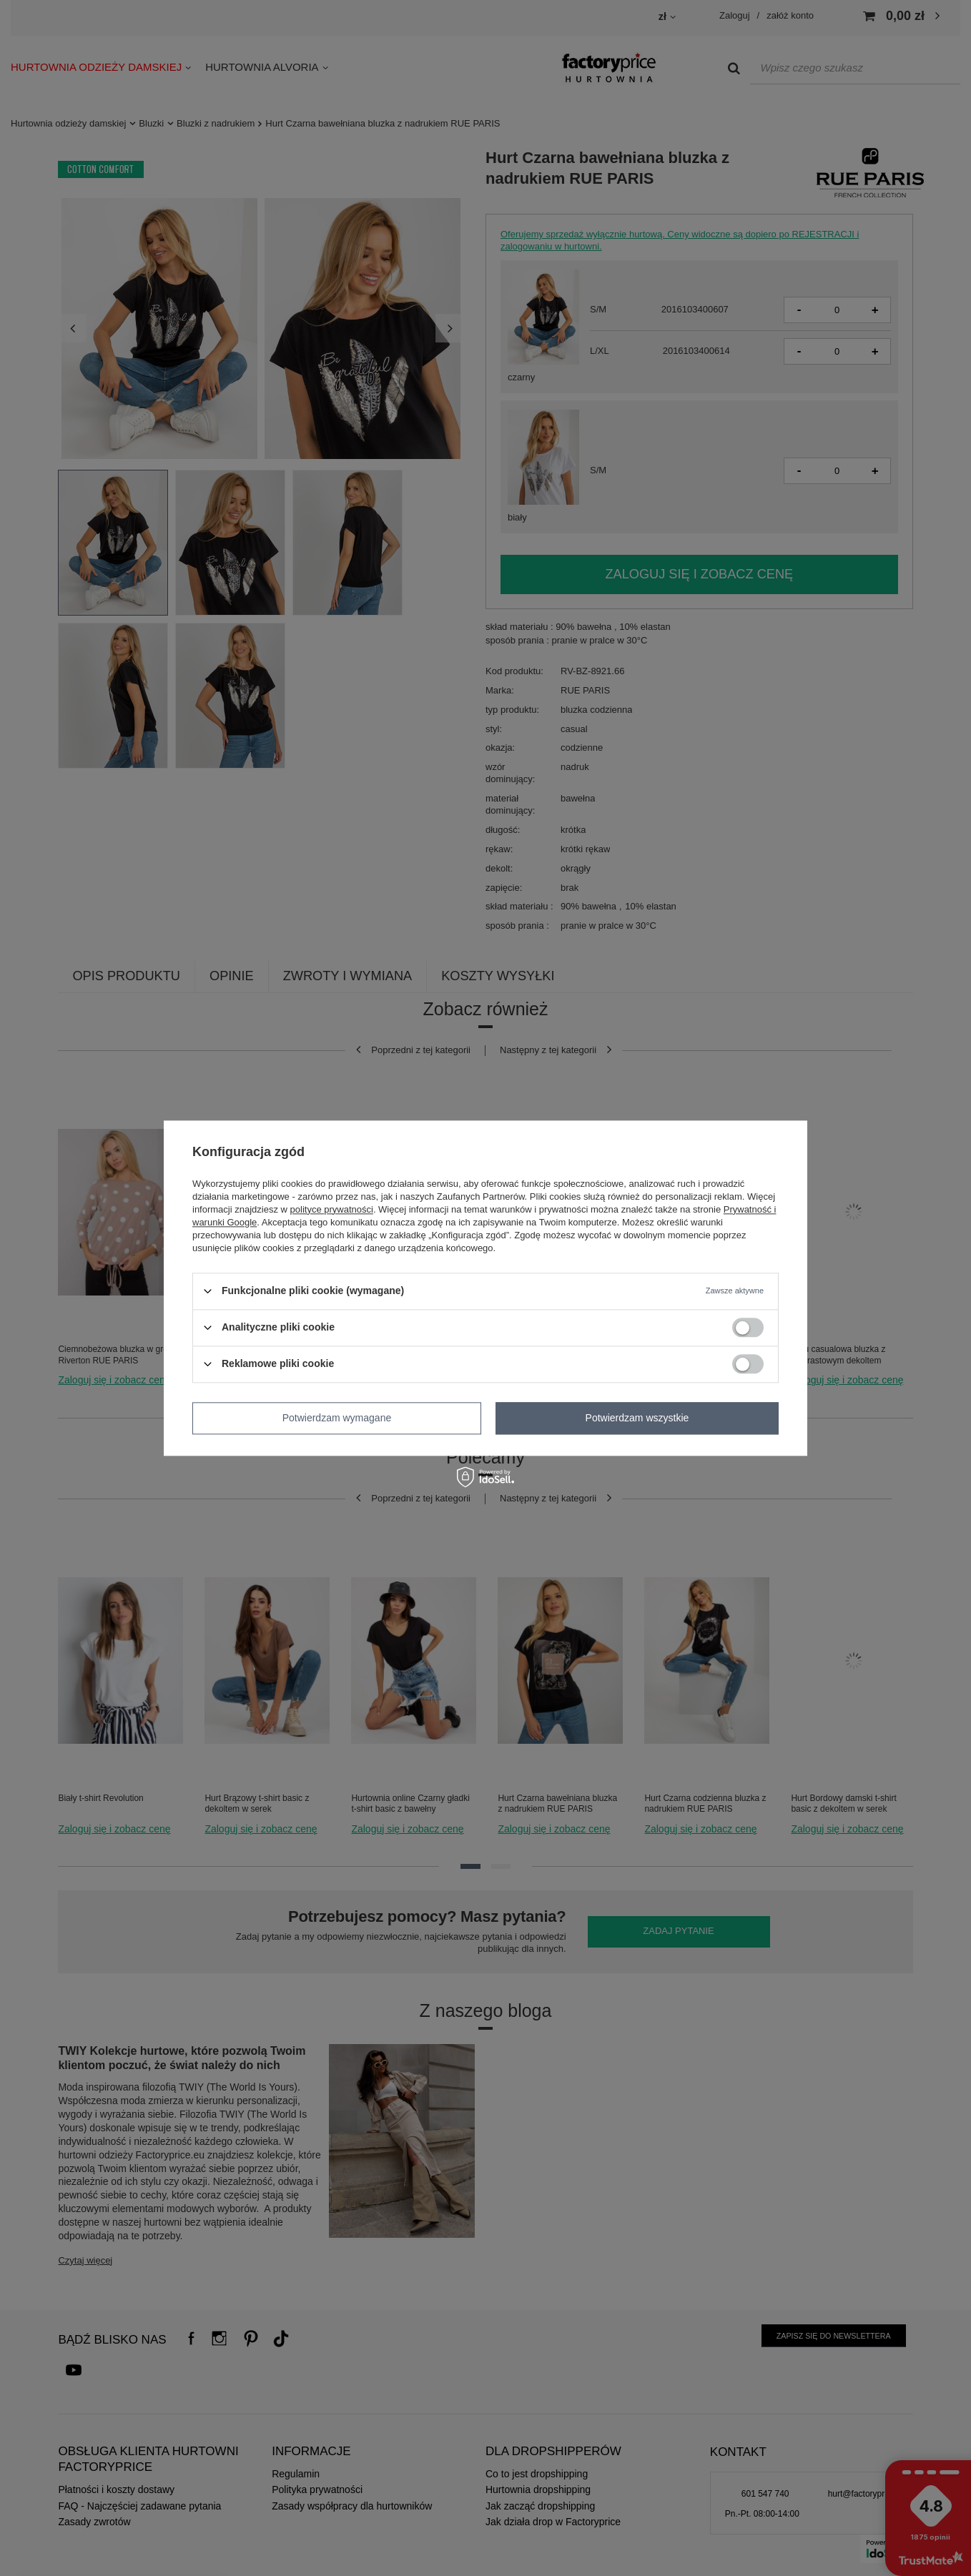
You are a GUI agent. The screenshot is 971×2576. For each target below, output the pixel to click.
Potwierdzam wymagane (337, 1417)
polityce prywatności (331, 1209)
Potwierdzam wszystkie (637, 1417)
